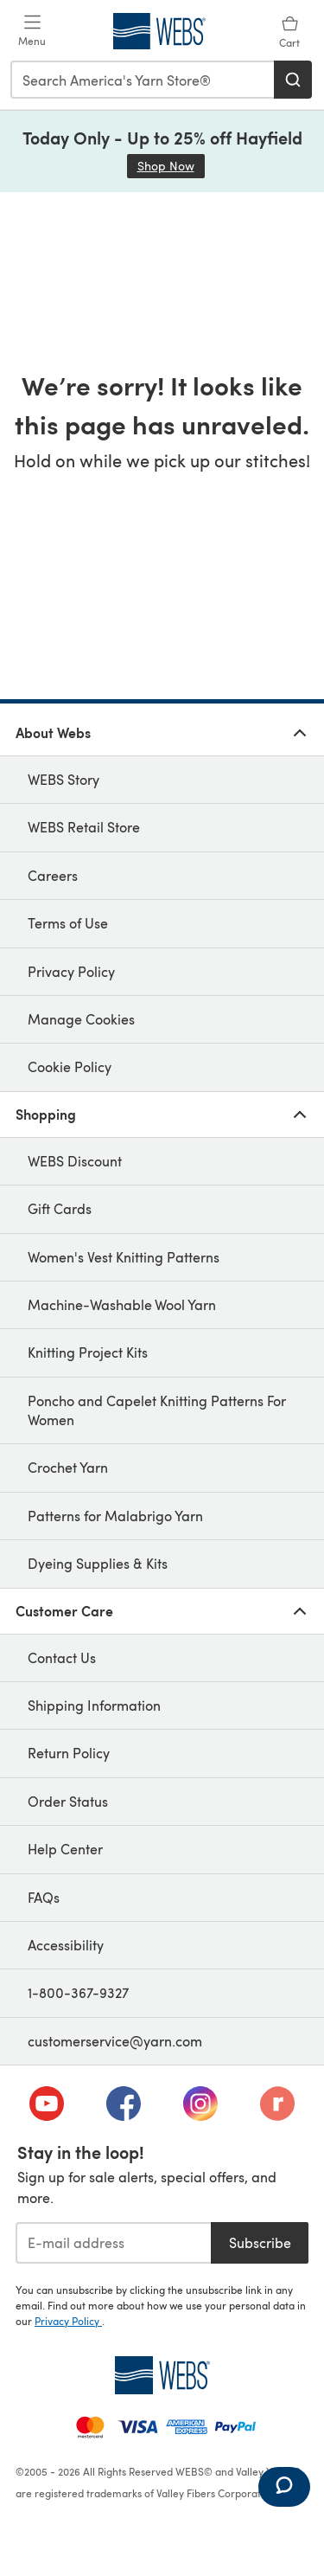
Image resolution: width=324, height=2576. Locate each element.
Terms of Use (68, 923)
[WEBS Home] (162, 2375)
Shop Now (171, 165)
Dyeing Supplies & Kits (98, 1563)
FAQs (44, 1897)
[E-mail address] (113, 2243)
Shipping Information (94, 1705)
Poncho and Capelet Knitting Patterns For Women (157, 1410)
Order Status (68, 1801)
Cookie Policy (69, 1066)
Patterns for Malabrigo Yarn (115, 1515)
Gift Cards (60, 1208)
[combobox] (143, 80)
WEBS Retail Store (84, 827)
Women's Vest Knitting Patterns (123, 1257)
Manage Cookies (81, 1019)
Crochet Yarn (68, 1467)
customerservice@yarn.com (115, 2041)
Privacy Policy (71, 971)
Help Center (65, 1849)
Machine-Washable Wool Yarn (122, 1304)
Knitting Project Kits (88, 1352)
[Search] (293, 80)
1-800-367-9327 (78, 1992)
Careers (53, 875)
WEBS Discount (75, 1161)
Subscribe (260, 2242)
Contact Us (62, 1657)
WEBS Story (63, 779)
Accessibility (66, 1945)
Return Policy (69, 1753)
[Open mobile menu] (32, 31)
